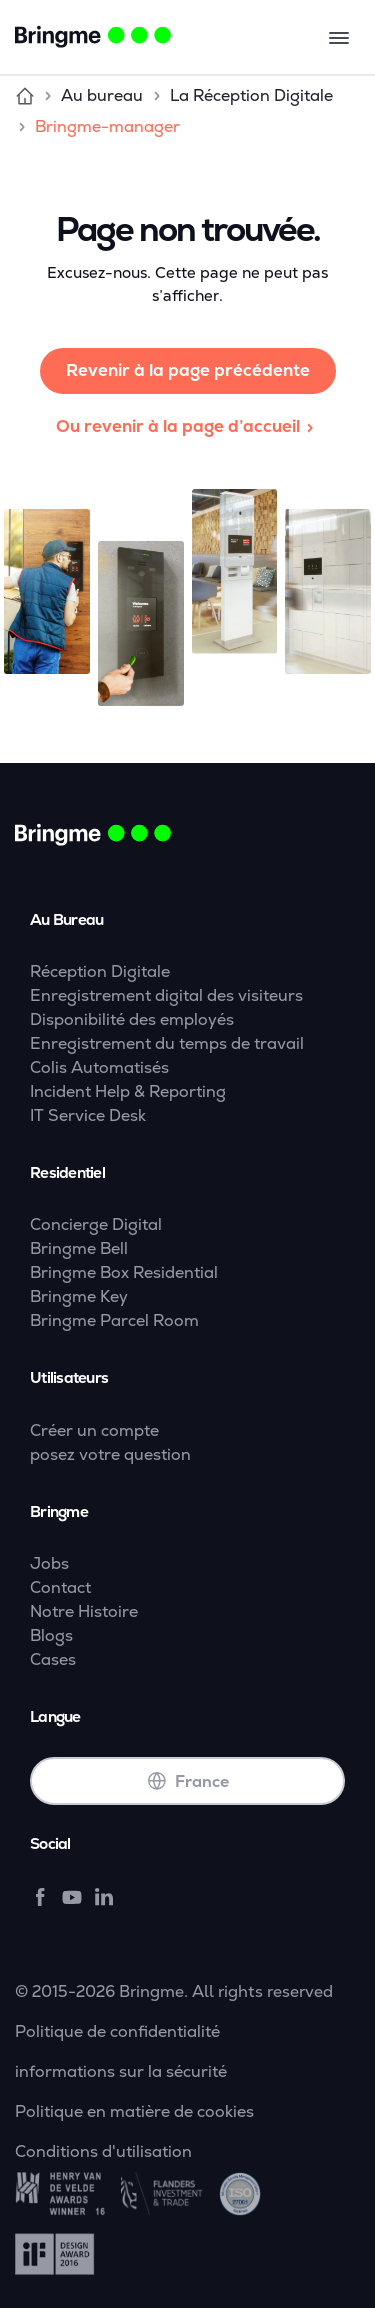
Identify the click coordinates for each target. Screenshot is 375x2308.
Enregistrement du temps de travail (167, 1043)
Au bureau (102, 95)
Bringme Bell (79, 1248)
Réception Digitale (100, 971)
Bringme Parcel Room (114, 1320)
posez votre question (110, 1454)
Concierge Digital (96, 1224)
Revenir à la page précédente (188, 370)
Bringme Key (79, 1296)
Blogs (51, 1635)
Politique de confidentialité (117, 2031)
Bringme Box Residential (124, 1272)
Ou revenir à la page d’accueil (188, 426)
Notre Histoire (84, 1611)
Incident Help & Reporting (128, 1091)
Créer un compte (94, 1430)
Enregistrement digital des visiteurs (166, 995)
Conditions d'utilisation (103, 2151)
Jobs (49, 1563)
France (188, 1781)
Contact (60, 1587)
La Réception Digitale (251, 95)
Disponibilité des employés (132, 1019)
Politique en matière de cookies (134, 2111)
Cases (53, 1659)
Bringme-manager (107, 126)
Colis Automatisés (99, 1067)
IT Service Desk (88, 1115)
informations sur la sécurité (121, 2071)
